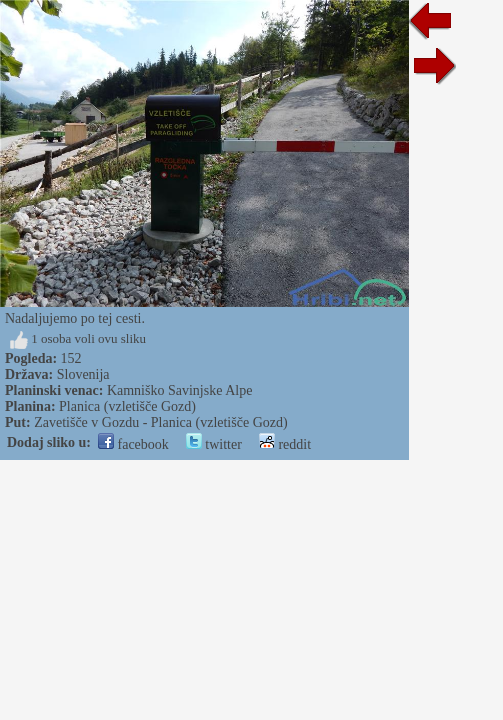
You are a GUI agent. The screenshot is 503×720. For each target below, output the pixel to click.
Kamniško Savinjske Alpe (179, 390)
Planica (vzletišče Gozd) (127, 406)
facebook (133, 444)
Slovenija (83, 374)
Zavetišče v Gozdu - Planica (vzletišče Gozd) (160, 422)
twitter (214, 444)
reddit (285, 444)
